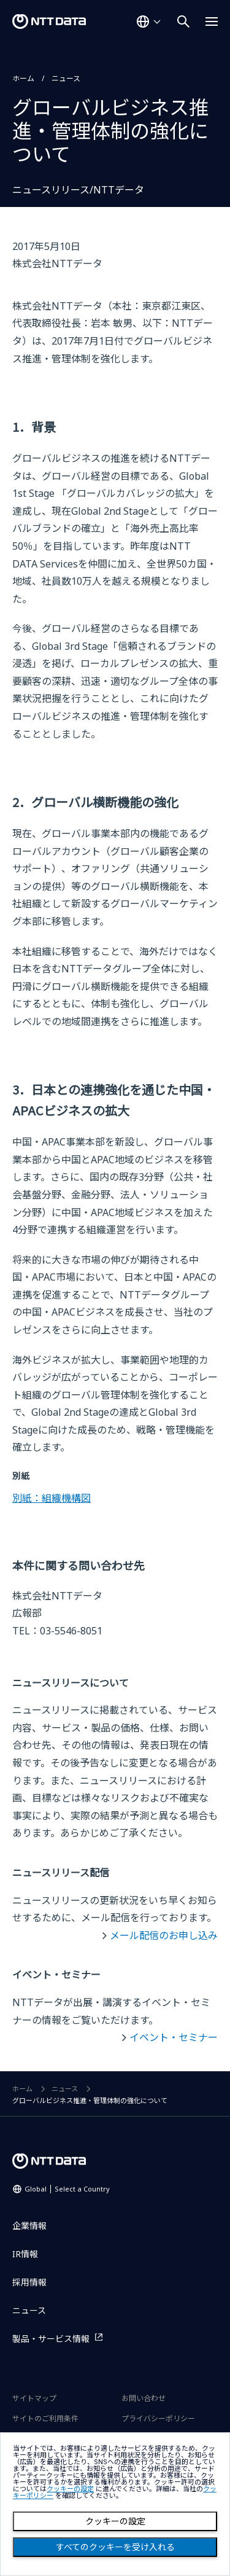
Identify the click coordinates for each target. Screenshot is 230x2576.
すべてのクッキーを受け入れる (115, 2547)
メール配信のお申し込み (164, 1935)
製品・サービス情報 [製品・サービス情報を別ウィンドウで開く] (51, 2338)
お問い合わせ (143, 2398)
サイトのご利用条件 (45, 2418)
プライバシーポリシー (158, 2418)
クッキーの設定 (115, 2521)
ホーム (23, 78)
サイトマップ (34, 2398)
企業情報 (29, 2225)
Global (67, 2188)
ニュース (66, 78)
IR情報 (25, 2254)
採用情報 (29, 2282)
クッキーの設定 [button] (70, 2489)
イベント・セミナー (173, 2037)
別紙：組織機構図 (51, 1498)
